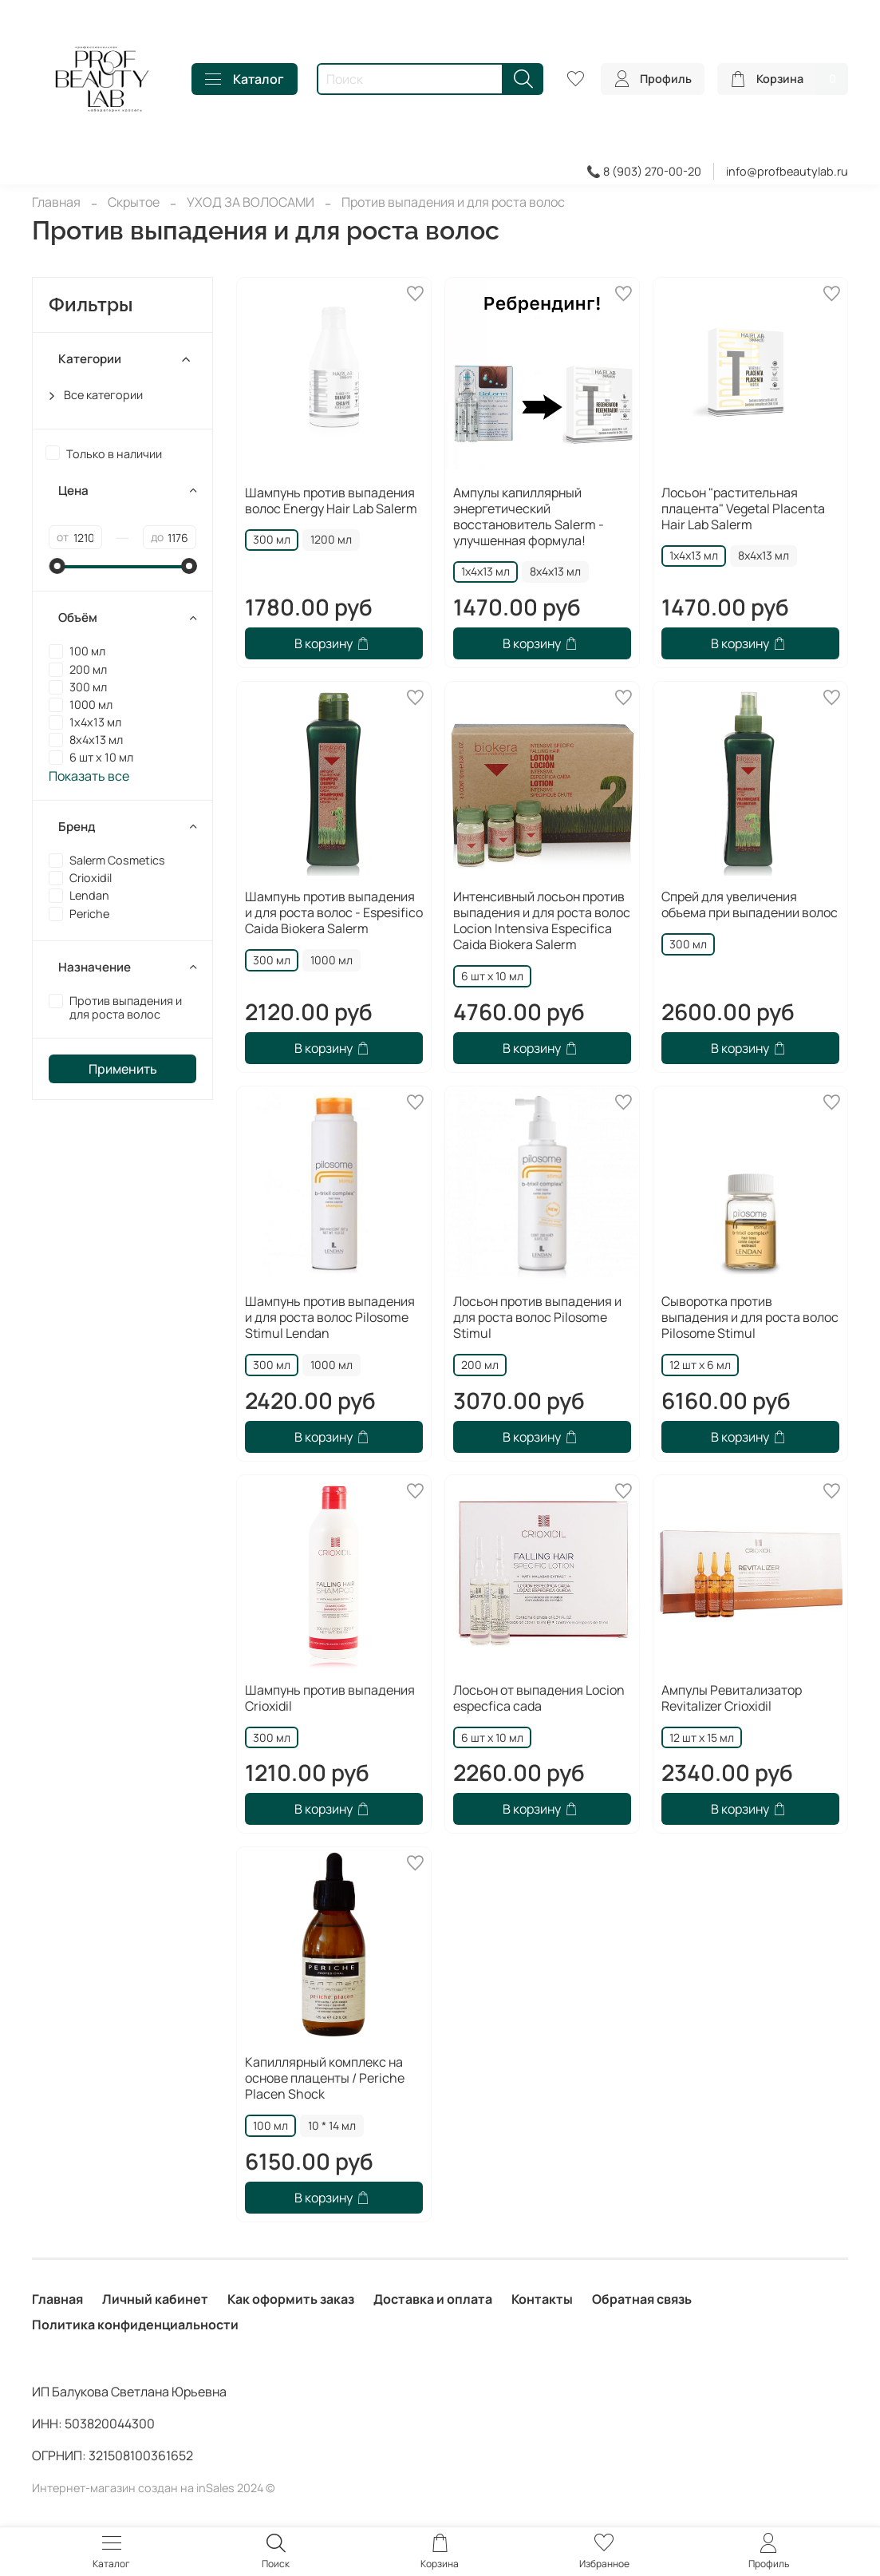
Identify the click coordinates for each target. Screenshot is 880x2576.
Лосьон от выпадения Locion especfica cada (539, 1698)
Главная (56, 202)
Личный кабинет (155, 2299)
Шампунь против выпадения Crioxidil (330, 1698)
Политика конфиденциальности (135, 2324)
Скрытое (134, 202)
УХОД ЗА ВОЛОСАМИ (250, 202)
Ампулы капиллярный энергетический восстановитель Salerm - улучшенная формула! (528, 516)
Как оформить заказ (290, 2299)
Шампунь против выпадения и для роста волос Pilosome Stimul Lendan (330, 1317)
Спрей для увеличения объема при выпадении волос (749, 904)
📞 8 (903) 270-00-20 (643, 171)
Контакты (542, 2299)
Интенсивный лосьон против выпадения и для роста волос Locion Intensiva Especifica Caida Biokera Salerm (541, 920)
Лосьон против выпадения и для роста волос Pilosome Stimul (537, 1317)
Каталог (244, 79)
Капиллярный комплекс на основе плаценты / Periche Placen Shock (324, 2078)
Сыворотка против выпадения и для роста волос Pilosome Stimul (750, 1317)
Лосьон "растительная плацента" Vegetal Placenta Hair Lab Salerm (743, 508)
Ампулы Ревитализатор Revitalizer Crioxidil (731, 1698)
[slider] (57, 566)
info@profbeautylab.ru (787, 171)
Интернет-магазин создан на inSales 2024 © (153, 2487)
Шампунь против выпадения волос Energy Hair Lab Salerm (331, 500)
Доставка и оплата (432, 2299)
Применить (123, 1069)
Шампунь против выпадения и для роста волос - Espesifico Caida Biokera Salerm (334, 912)
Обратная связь (642, 2299)
